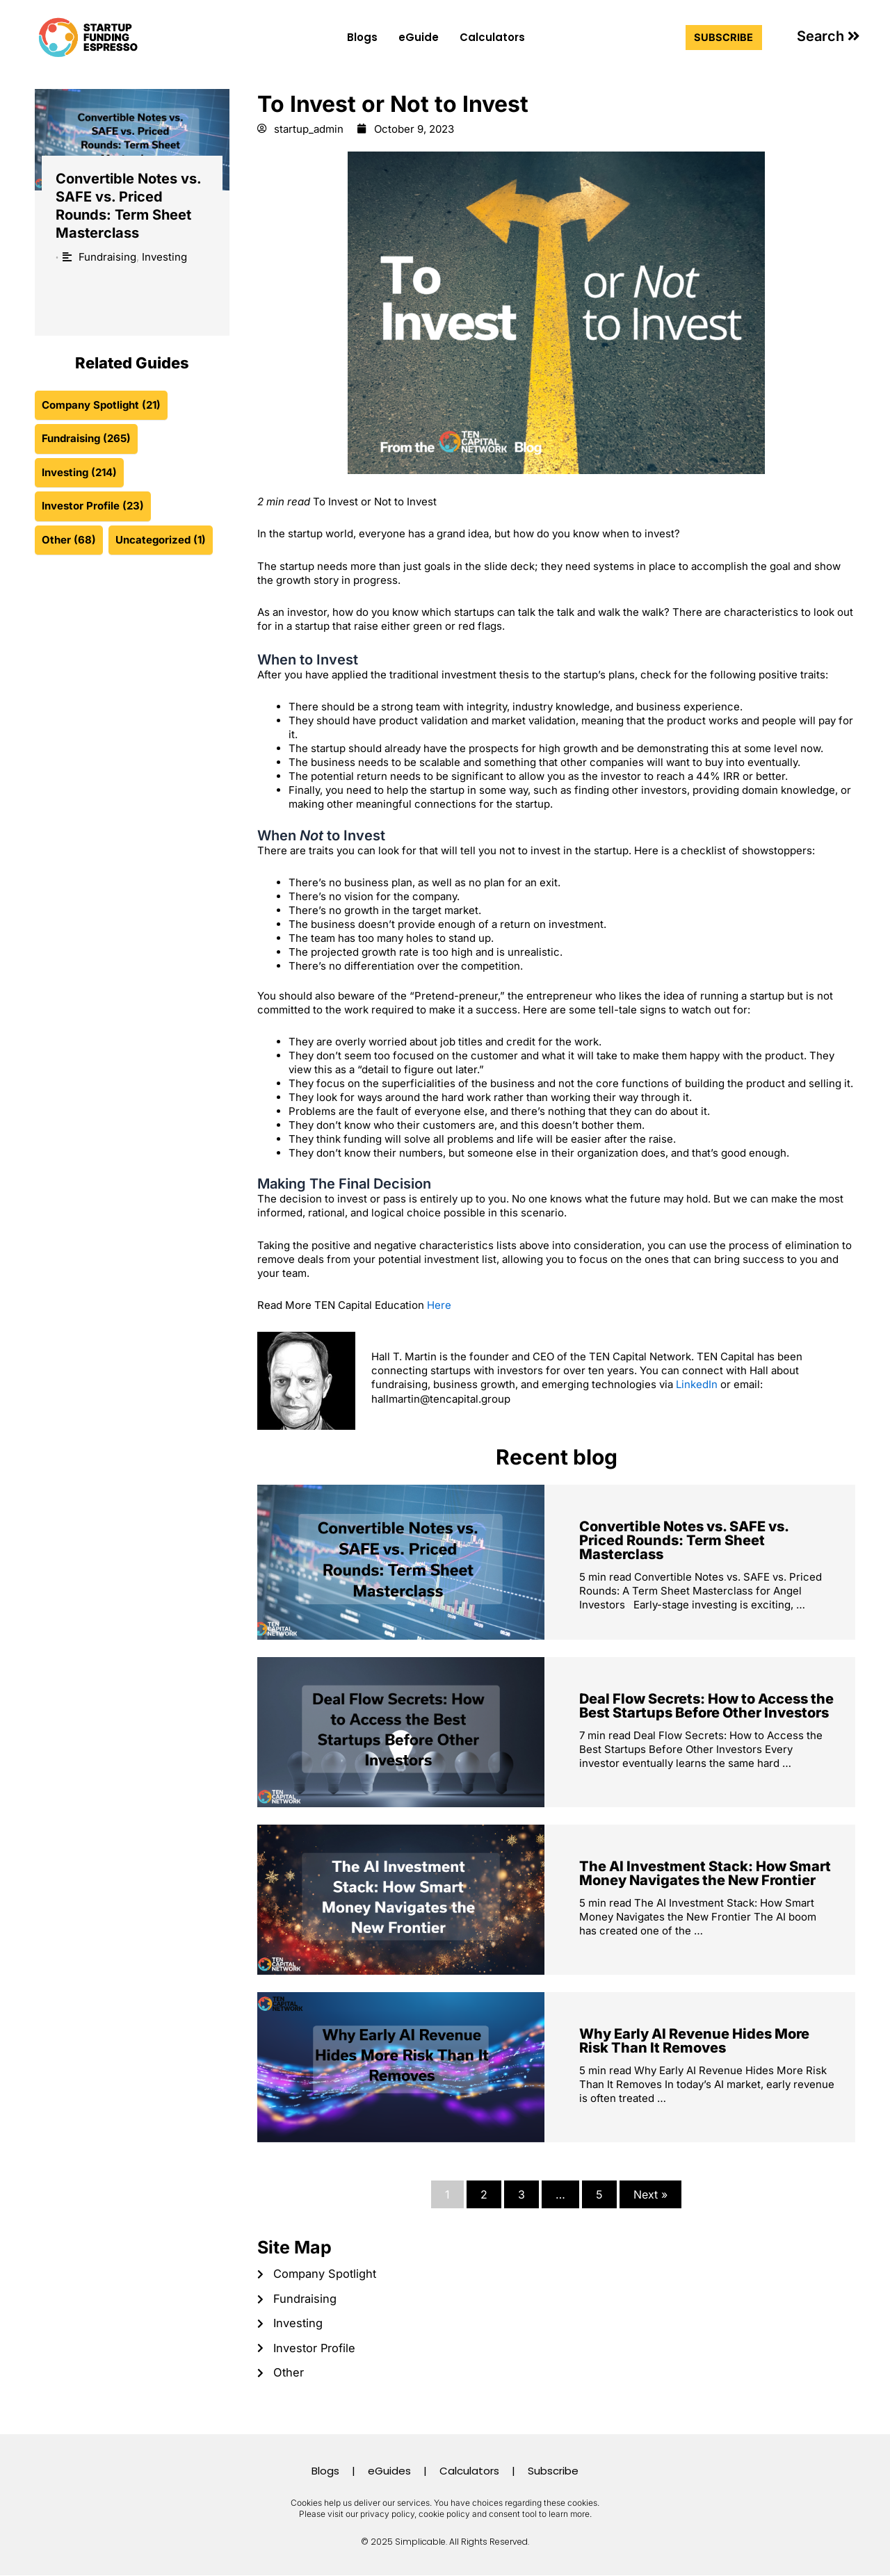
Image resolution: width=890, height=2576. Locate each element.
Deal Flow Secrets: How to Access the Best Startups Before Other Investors (706, 1705)
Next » (650, 2194)
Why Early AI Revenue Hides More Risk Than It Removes (694, 2040)
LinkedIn (697, 1384)
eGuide (418, 37)
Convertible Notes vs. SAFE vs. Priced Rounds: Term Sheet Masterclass (683, 1540)
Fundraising (107, 256)
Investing (164, 256)
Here (439, 1305)
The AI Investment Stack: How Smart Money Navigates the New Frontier (705, 1873)
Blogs (362, 37)
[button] (828, 36)
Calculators (492, 37)
